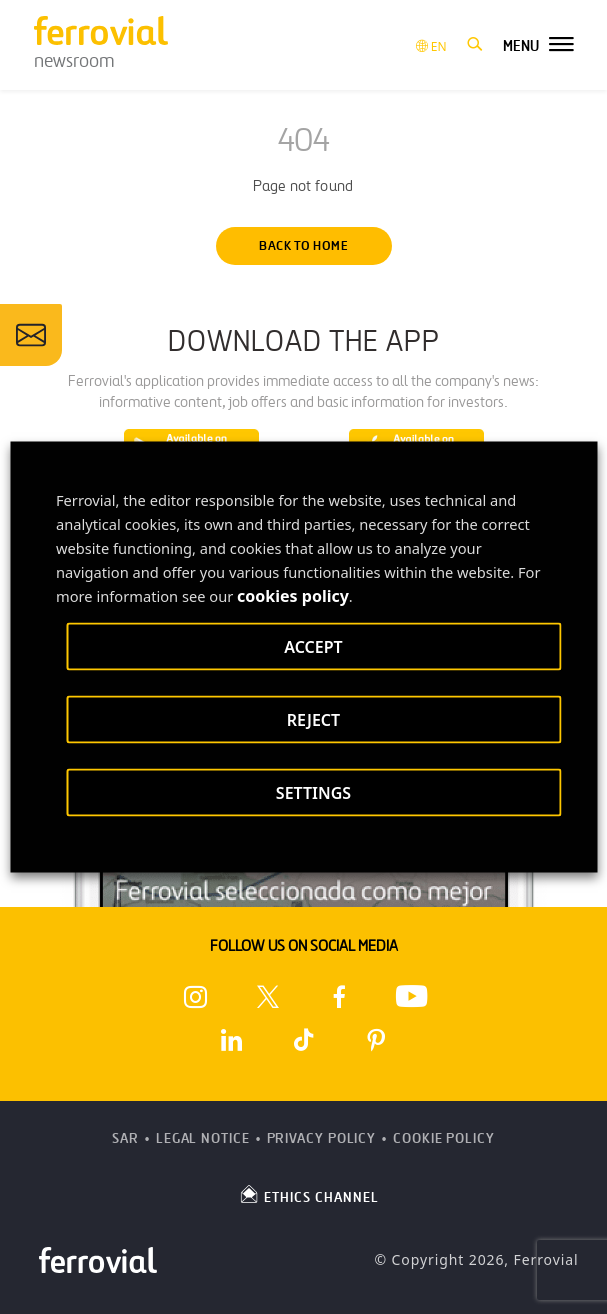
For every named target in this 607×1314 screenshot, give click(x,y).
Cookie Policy (444, 1138)
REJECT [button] (313, 720)
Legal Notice (203, 1138)
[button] (475, 45)
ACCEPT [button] (313, 647)
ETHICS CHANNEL (308, 1194)
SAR (125, 1138)
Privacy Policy (322, 1138)
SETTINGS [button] (313, 793)
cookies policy (293, 596)
